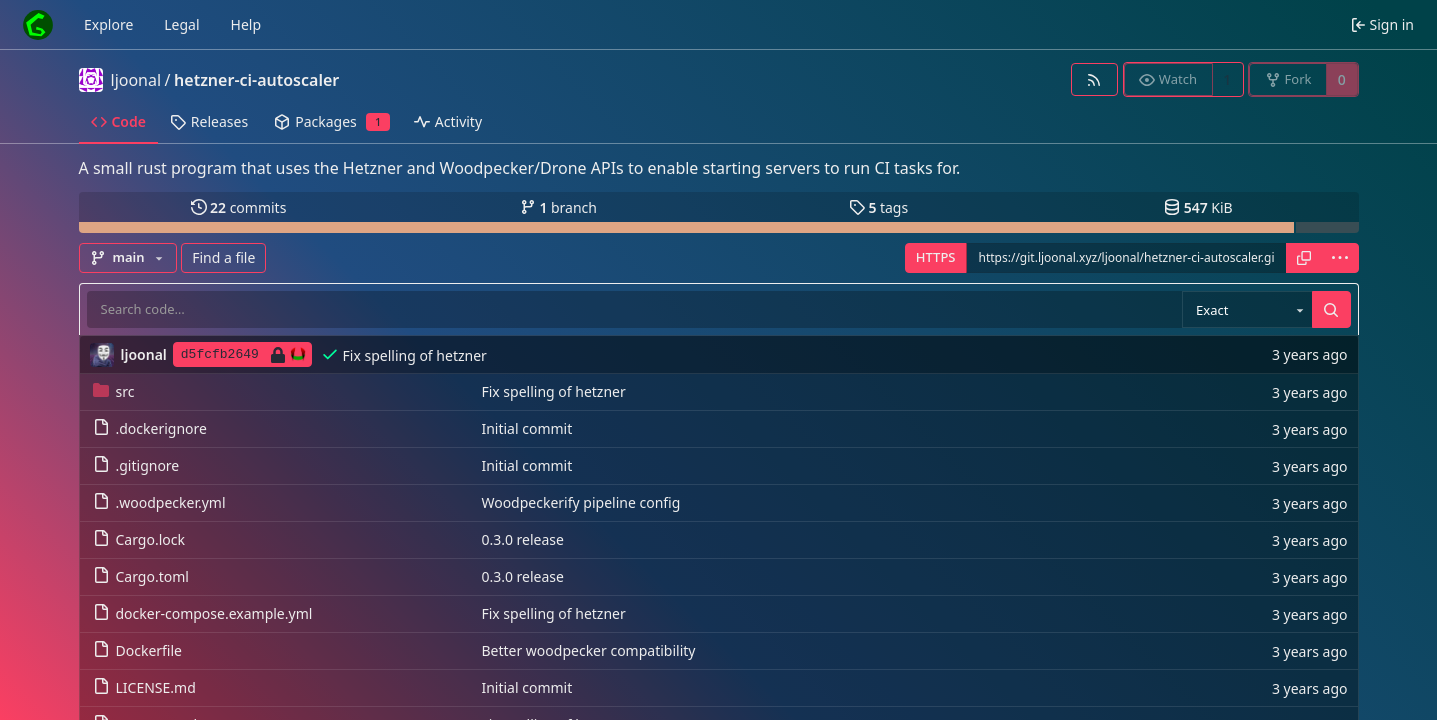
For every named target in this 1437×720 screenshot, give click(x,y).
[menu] (1340, 258)
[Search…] (1331, 310)
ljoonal (136, 80)
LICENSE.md (144, 687)
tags (878, 207)
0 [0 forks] (1342, 79)
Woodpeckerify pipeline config (580, 502)
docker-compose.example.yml (203, 613)
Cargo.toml (141, 576)
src (114, 391)
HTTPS (936, 257)
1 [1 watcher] (1227, 79)
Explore (108, 24)
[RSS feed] (1094, 79)
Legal (181, 24)
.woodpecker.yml (159, 502)
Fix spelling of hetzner (415, 355)
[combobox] (1247, 310)
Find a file (223, 257)
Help (246, 24)
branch (558, 207)
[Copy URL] (1304, 258)
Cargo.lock (139, 539)
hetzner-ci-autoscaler (256, 80)
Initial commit (526, 428)
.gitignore (136, 465)
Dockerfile (138, 650)
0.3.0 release (522, 539)
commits (239, 207)
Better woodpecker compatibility (588, 650)
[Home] (38, 25)
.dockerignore (150, 428)
